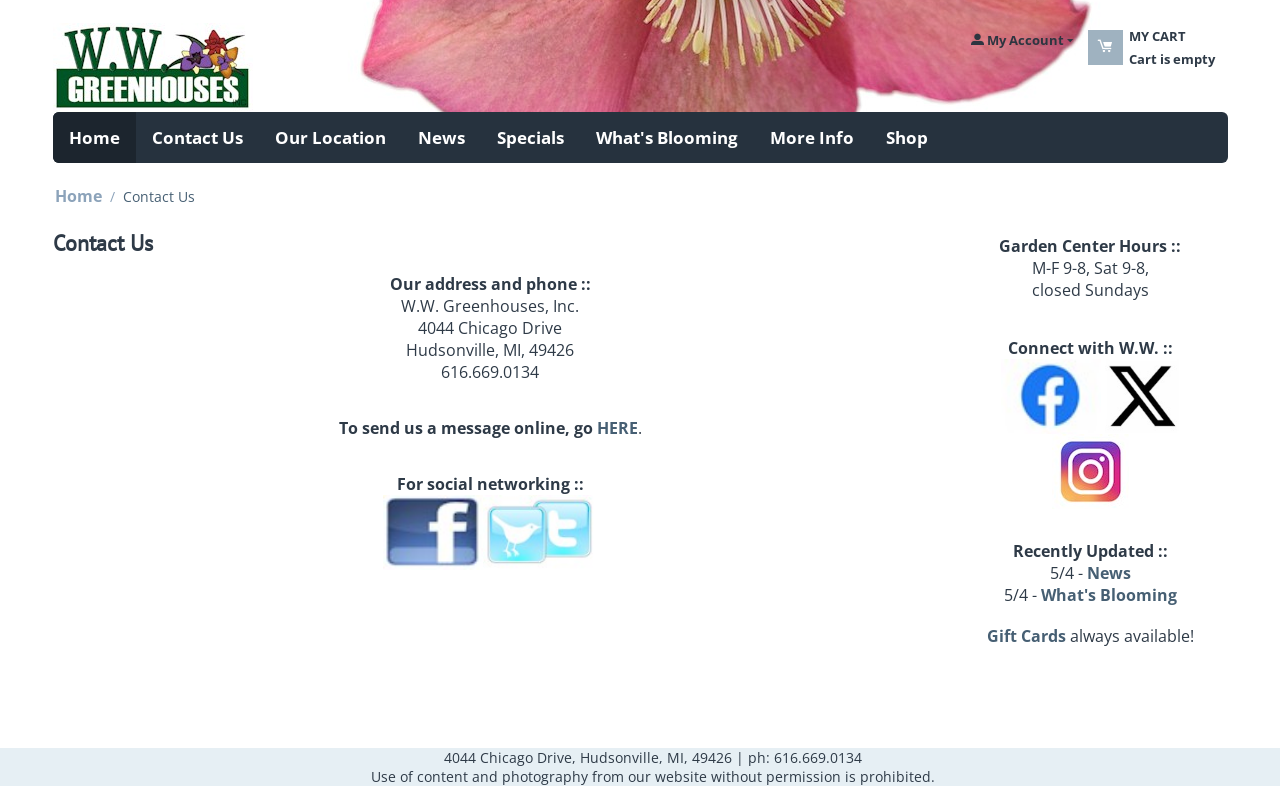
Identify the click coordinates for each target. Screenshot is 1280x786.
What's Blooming (667, 137)
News (441, 137)
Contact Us (197, 137)
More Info (812, 137)
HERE (617, 428)
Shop (907, 137)
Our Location (330, 137)
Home (94, 137)
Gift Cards (1026, 636)
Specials (530, 137)
